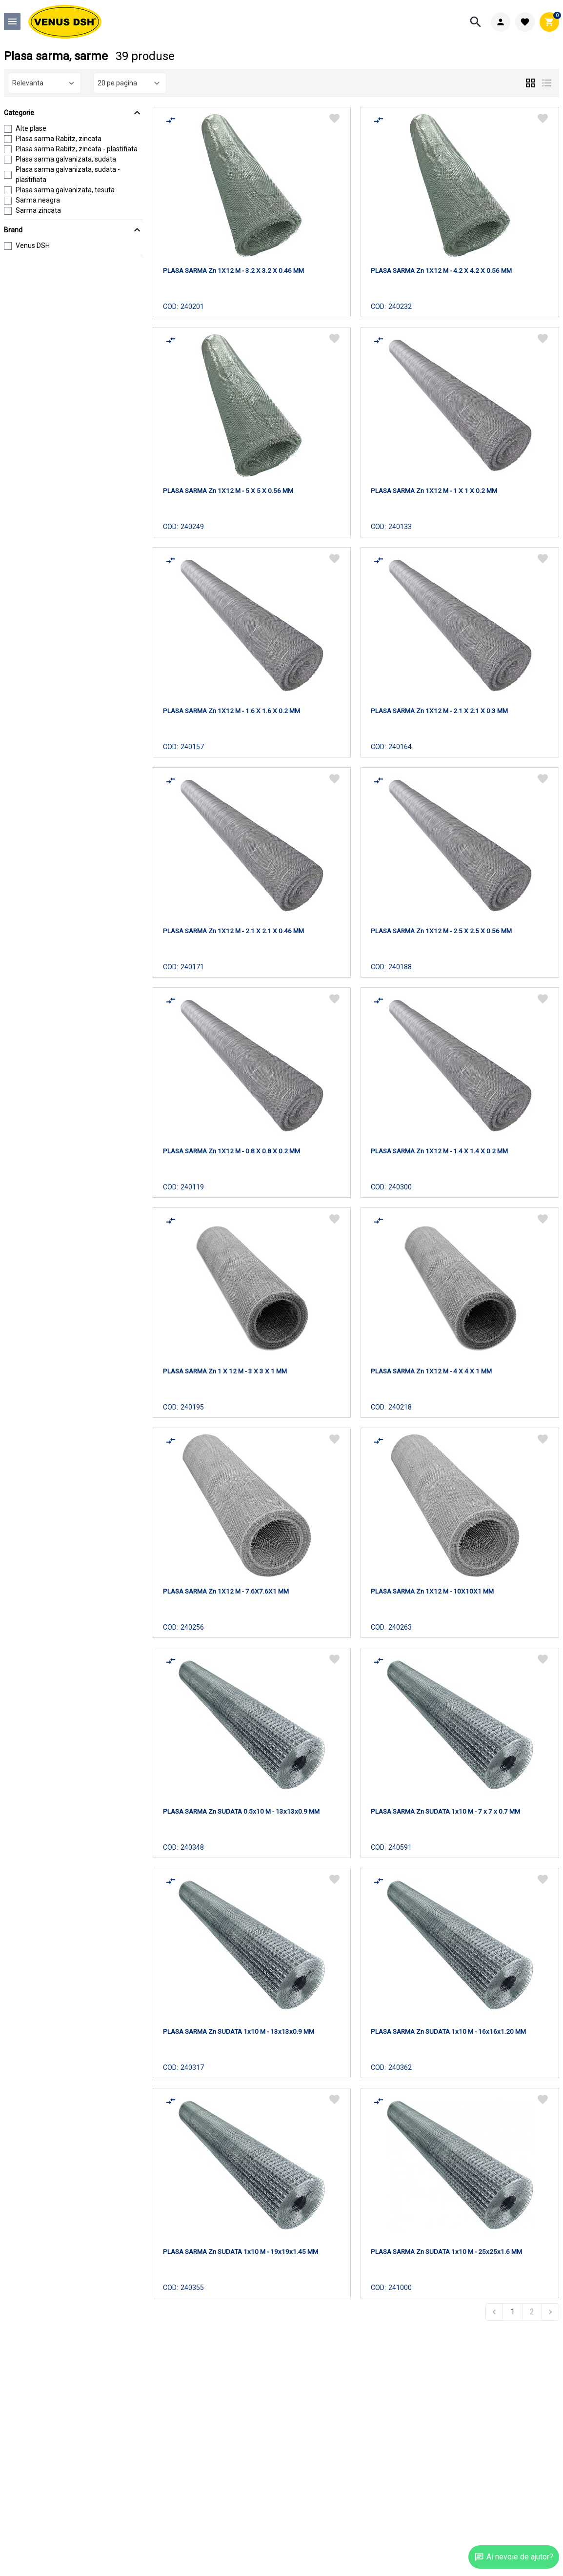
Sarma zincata (38, 210)
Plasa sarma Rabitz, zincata (58, 139)
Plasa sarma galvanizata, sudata (66, 159)
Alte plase (31, 128)
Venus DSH (33, 245)
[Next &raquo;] (550, 2312)
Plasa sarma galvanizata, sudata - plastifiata (68, 174)
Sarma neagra (38, 200)
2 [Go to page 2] (532, 2311)
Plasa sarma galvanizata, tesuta (65, 190)
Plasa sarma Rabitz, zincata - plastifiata (77, 149)
